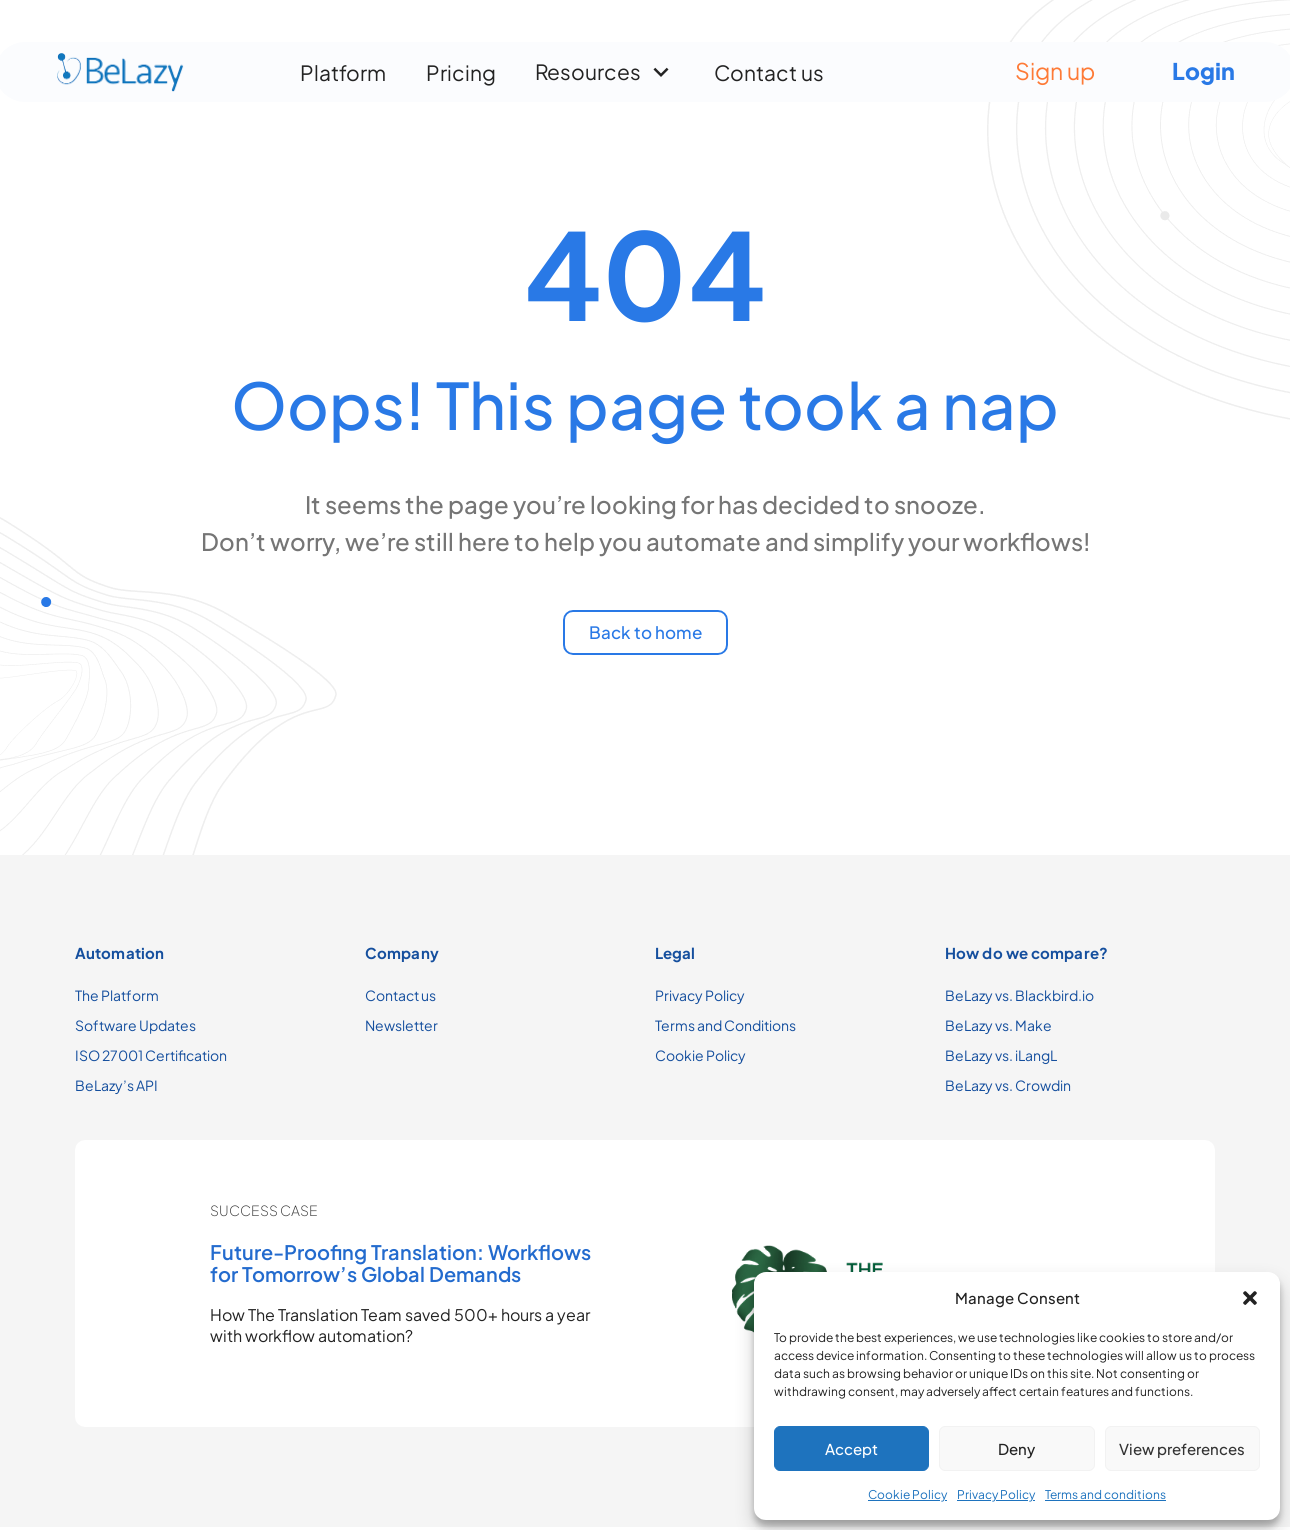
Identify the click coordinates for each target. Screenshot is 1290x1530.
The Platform (117, 998)
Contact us (769, 65)
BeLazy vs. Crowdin (1008, 1088)
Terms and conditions (1105, 1494)
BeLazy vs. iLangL (1001, 1058)
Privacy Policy (996, 1494)
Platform (343, 65)
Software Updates (135, 1028)
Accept (851, 1448)
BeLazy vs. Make (998, 1028)
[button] (1250, 1298)
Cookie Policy (907, 1494)
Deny (1016, 1448)
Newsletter (401, 1028)
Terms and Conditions (725, 1028)
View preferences (1182, 1448)
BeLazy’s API (116, 1088)
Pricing (461, 65)
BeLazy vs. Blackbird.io (1019, 998)
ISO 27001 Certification (151, 1058)
